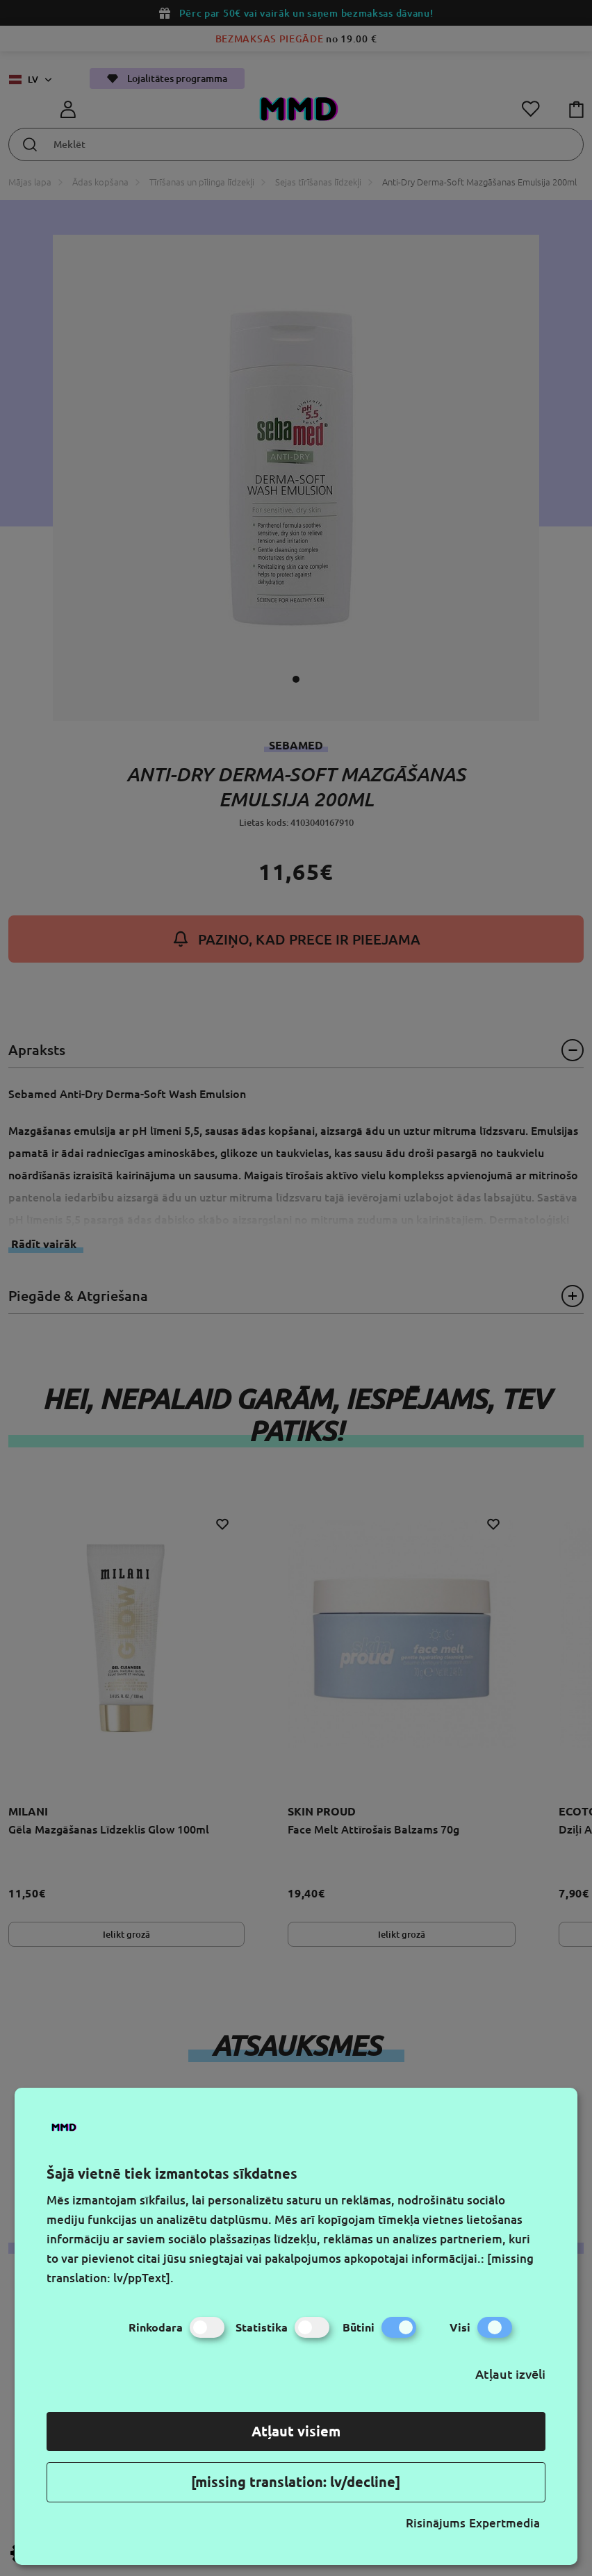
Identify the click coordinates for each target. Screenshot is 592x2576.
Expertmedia (504, 2522)
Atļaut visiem (296, 2431)
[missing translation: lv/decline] (295, 2482)
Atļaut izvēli (510, 2374)
